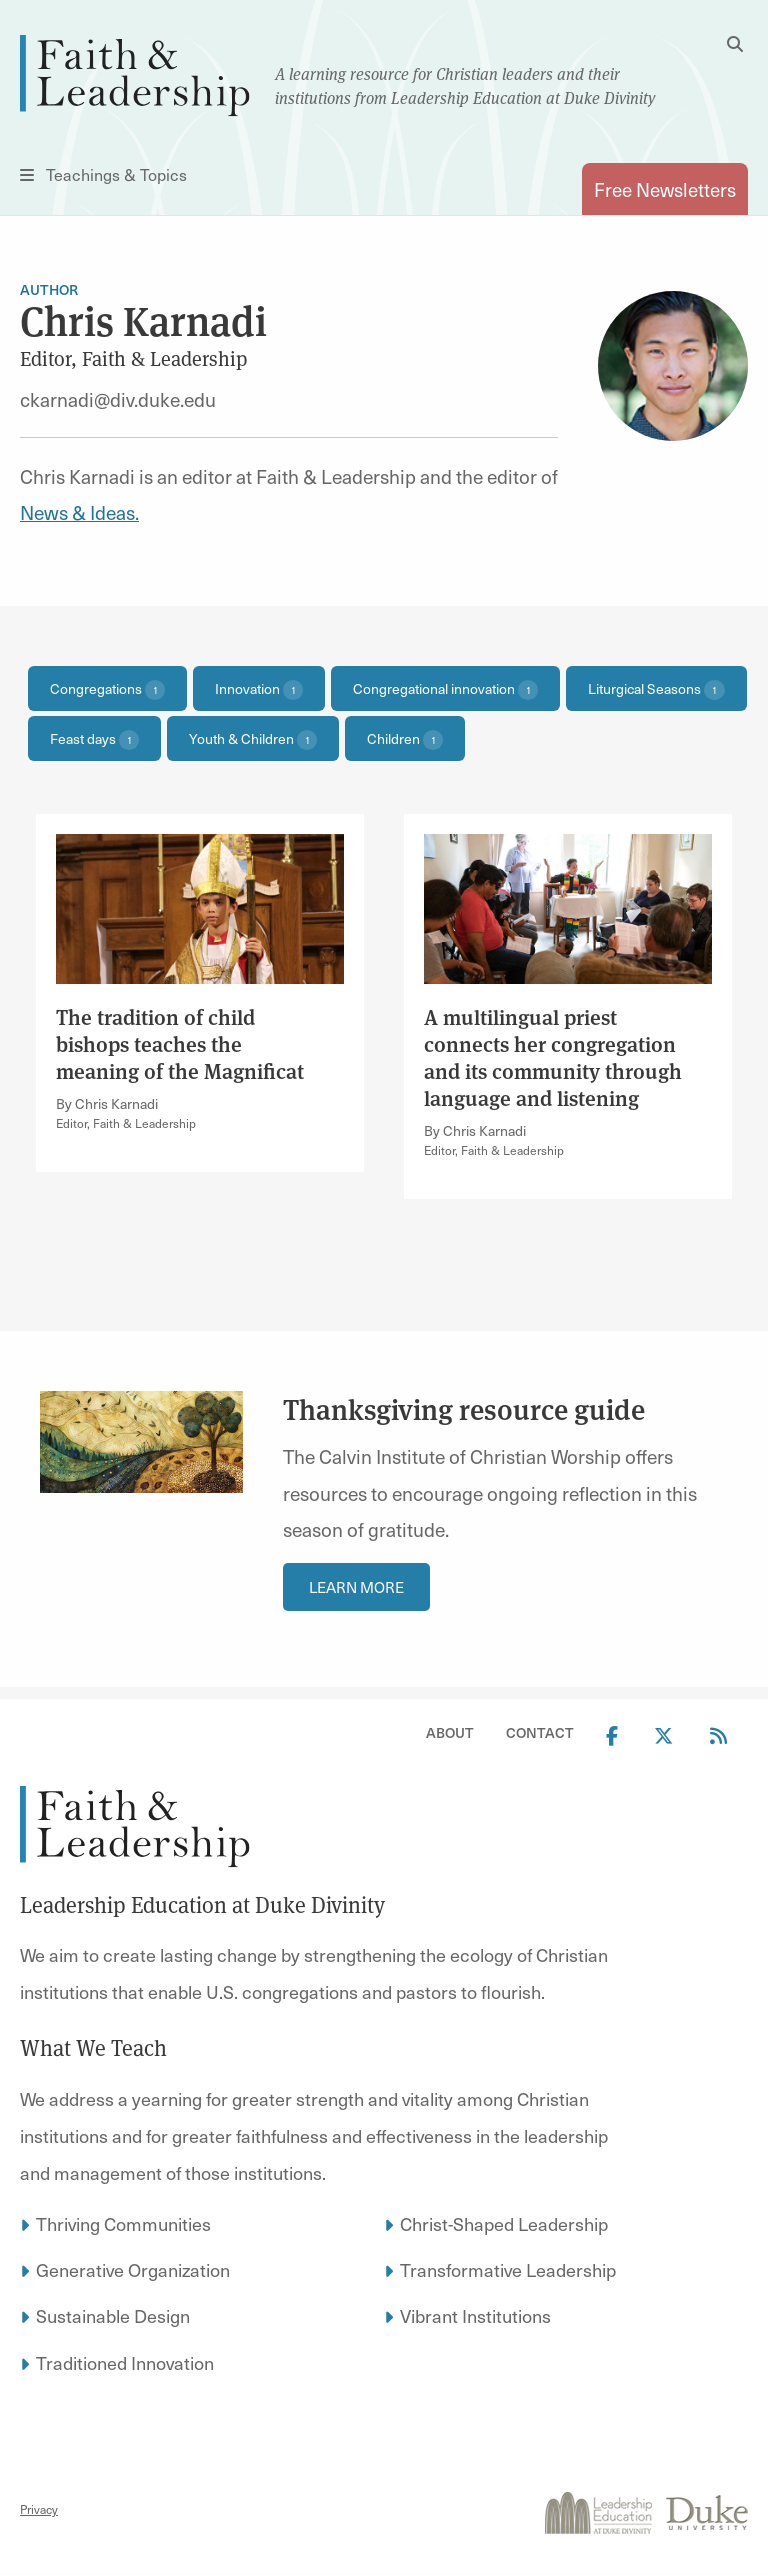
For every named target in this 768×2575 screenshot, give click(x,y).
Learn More (356, 1587)
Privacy (39, 2509)
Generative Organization (133, 2269)
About (450, 1732)
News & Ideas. (79, 512)
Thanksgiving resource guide (467, 1410)
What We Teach (93, 2048)
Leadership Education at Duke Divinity (202, 1905)
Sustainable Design (113, 2315)
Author (49, 289)
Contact (540, 1732)
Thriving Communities (123, 2223)
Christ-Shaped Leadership (504, 2223)
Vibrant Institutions (475, 2315)
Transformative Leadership (508, 2269)
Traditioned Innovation (125, 2362)
